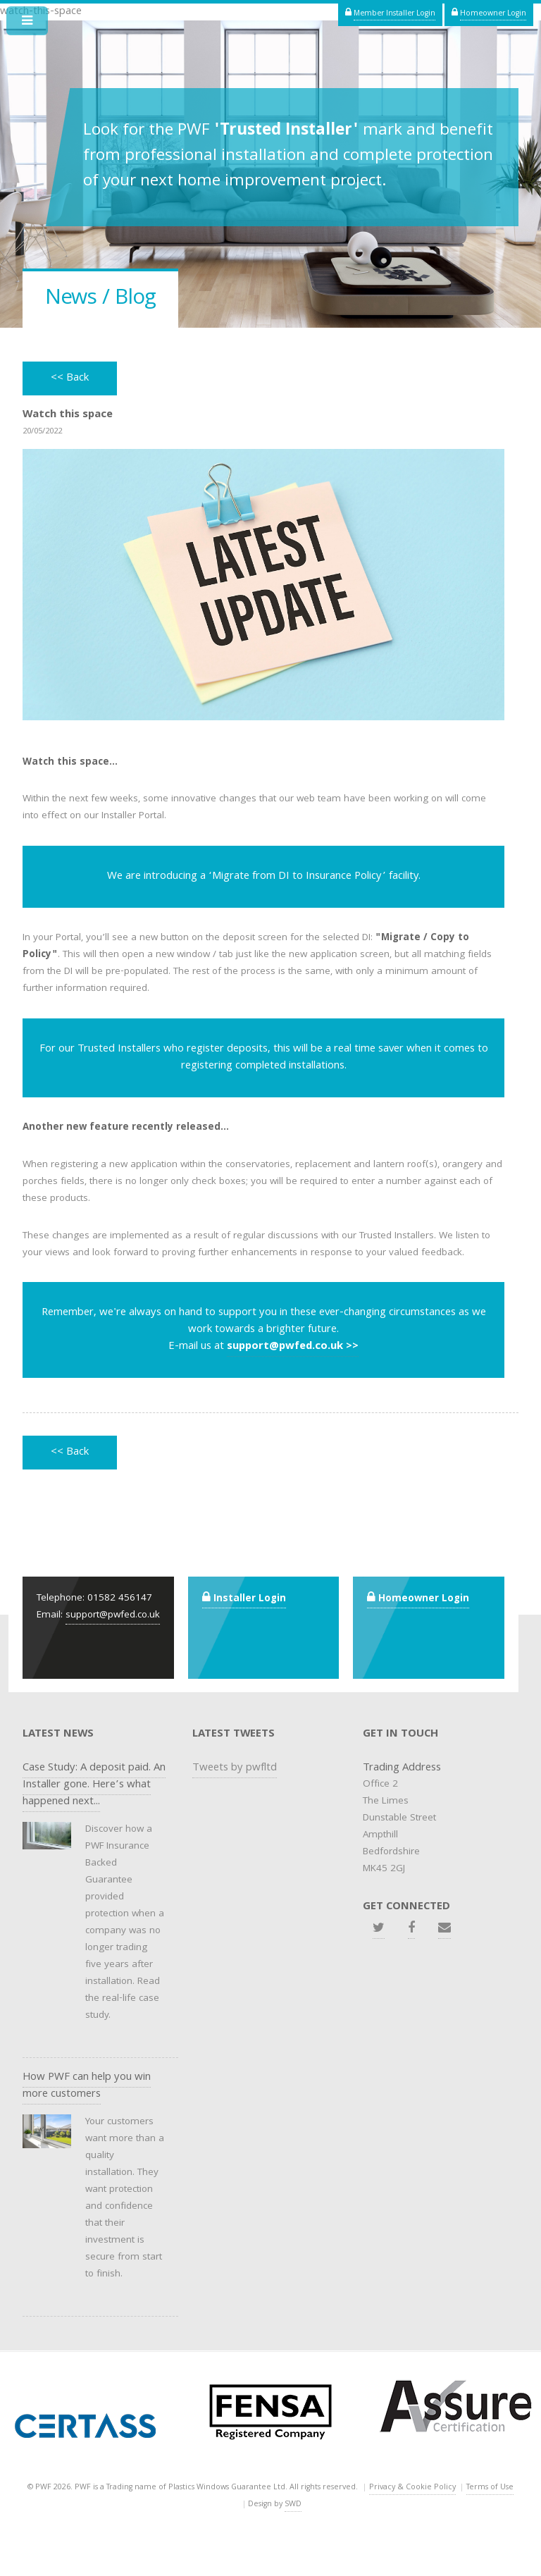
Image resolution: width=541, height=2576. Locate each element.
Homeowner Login (493, 14)
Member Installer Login (394, 14)
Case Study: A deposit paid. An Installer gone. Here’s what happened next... (94, 1785)
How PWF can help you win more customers (87, 2086)
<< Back (70, 378)
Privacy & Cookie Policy (412, 2487)
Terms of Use (490, 2487)
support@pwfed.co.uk (113, 1616)
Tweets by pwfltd (234, 1768)
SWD (293, 2504)
